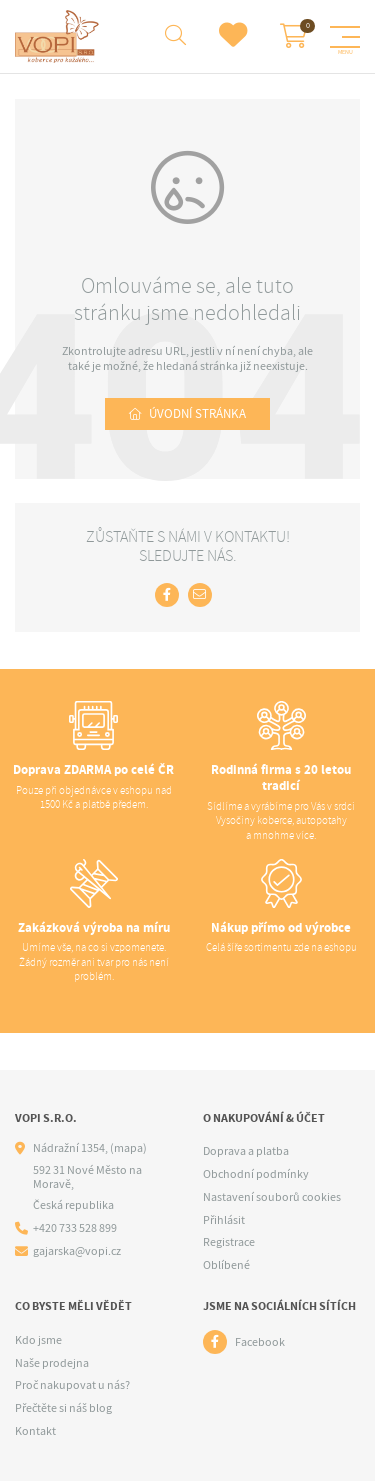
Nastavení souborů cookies (272, 1197)
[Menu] (345, 37)
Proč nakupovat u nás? (72, 1385)
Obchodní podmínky (256, 1174)
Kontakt (35, 1431)
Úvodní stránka (197, 413)
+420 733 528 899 (75, 1228)
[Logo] (59, 36)
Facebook (260, 1342)
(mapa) (128, 1148)
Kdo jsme (38, 1340)
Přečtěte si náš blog (63, 1408)
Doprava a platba (246, 1151)
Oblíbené (226, 1265)
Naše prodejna (52, 1363)
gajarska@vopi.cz (77, 1251)
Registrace (229, 1242)
